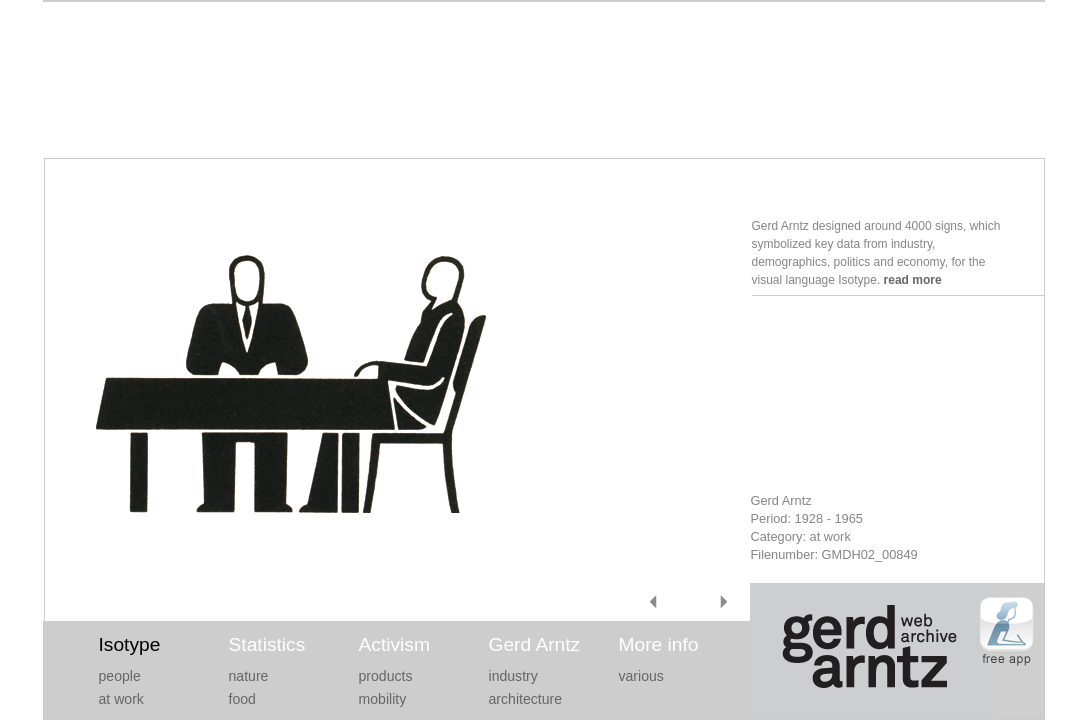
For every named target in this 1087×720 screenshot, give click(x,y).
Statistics (267, 644)
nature (249, 676)
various (641, 676)
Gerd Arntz (535, 644)
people (120, 676)
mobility (383, 699)
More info (659, 644)
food (242, 699)
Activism (394, 644)
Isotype (130, 644)
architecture (526, 699)
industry (513, 676)
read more (913, 280)
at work (121, 699)
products (386, 676)
